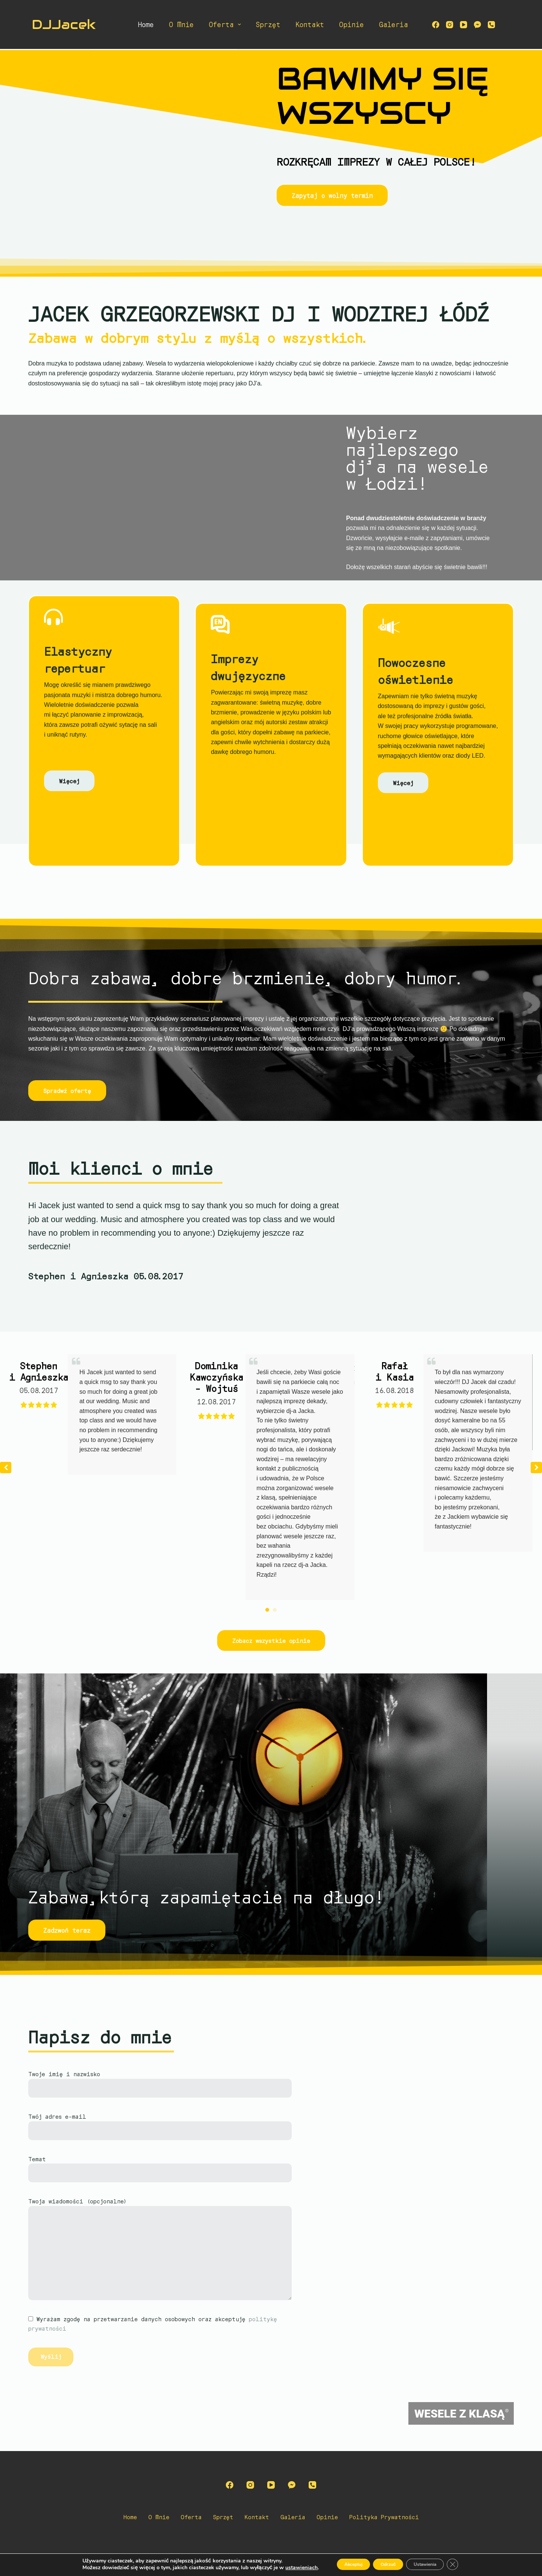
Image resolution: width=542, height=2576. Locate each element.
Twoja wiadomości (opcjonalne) (166, 2248)
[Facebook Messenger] (477, 24)
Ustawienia (434, 2564)
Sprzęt (268, 24)
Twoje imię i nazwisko (160, 2081)
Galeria (393, 24)
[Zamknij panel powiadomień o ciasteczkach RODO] (469, 2564)
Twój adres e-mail (160, 2123)
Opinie (351, 24)
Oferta (226, 24)
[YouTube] (463, 24)
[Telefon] (491, 24)
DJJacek (64, 24)
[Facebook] (435, 24)
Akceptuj (341, 2564)
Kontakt (309, 24)
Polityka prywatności (390, 2517)
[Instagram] (449, 24)
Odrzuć (386, 2564)
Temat (160, 2166)
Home (146, 24)
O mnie (181, 24)
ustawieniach (284, 2567)
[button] (536, 1467)
